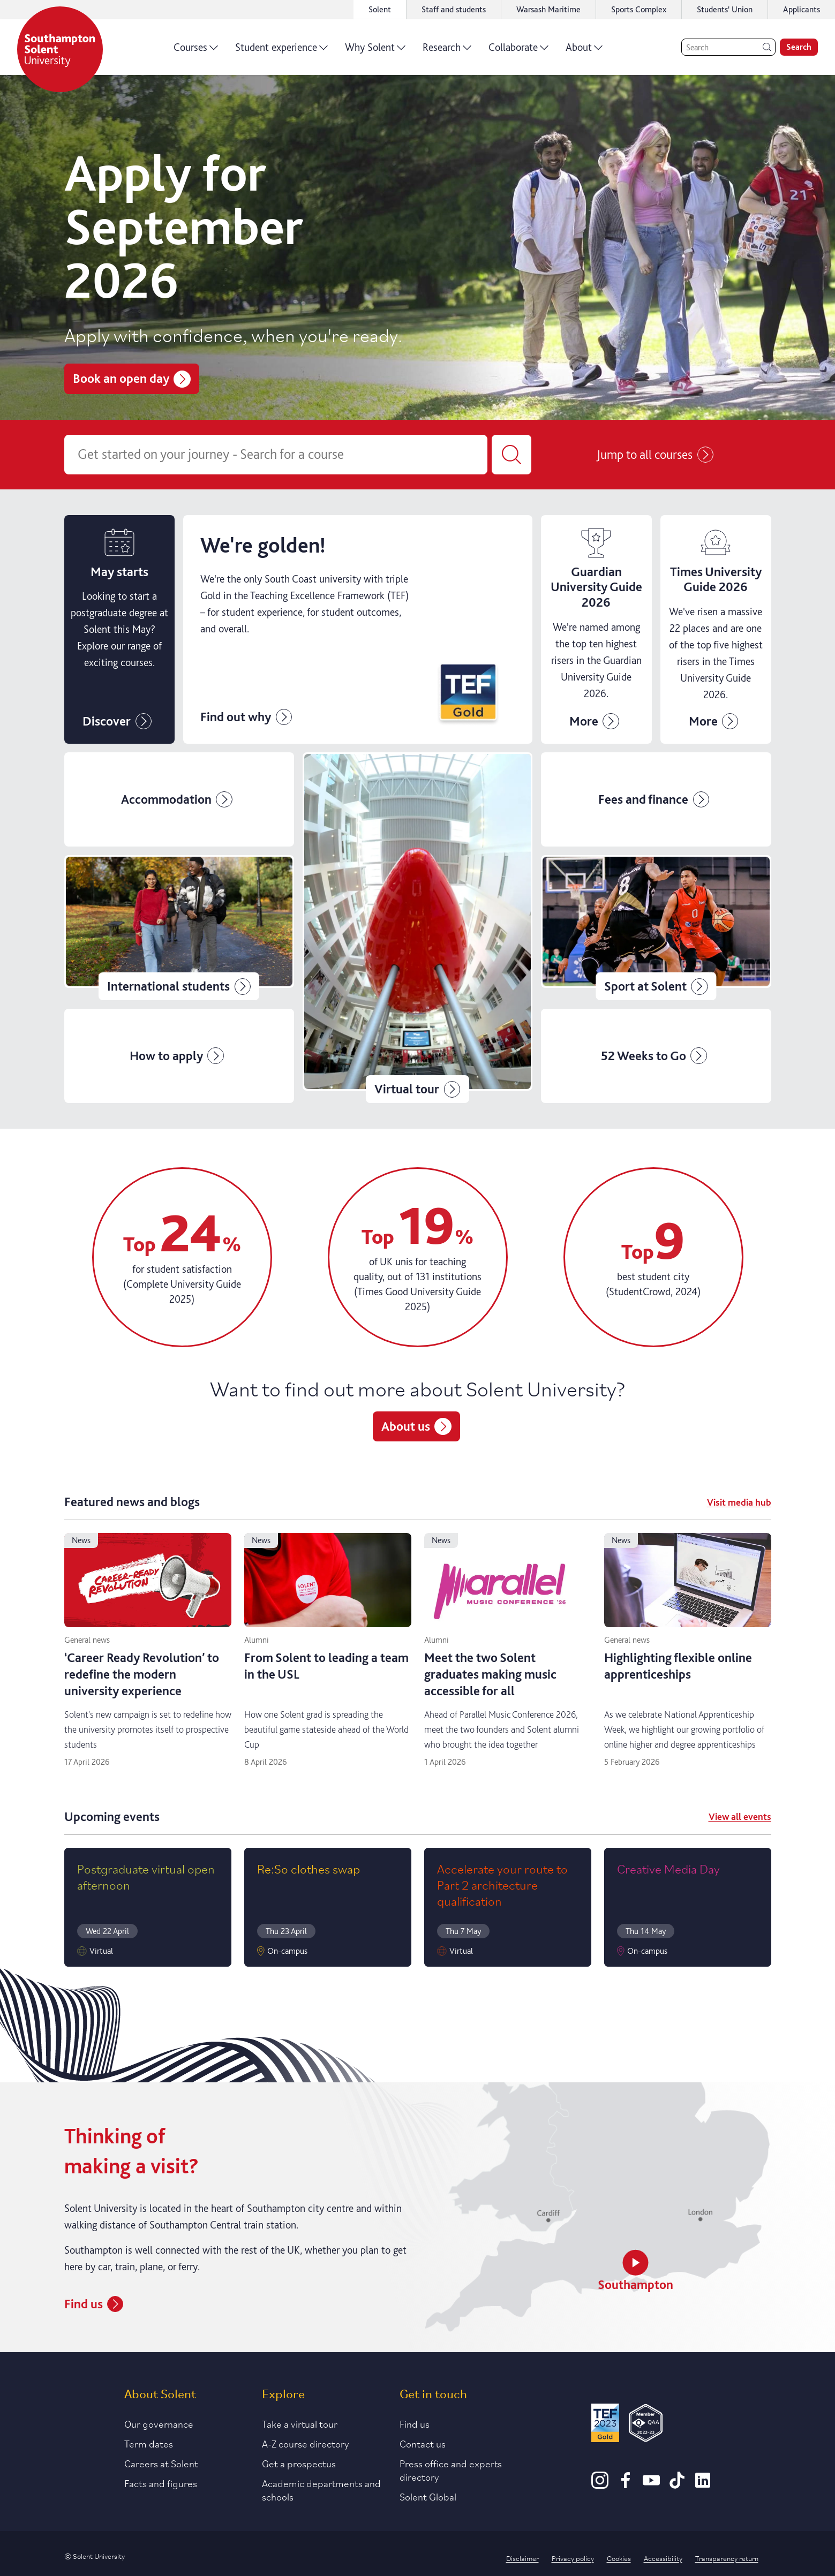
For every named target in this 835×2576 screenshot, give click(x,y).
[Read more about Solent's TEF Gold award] (605, 2425)
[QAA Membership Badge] (646, 2425)
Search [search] (798, 47)
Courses (196, 51)
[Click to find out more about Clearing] (357, 629)
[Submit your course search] (511, 454)
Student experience (281, 51)
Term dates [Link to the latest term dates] (148, 2443)
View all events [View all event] (740, 1816)
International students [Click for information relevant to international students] (179, 986)
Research (447, 51)
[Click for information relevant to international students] (179, 927)
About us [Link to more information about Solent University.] (416, 1426)
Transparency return (726, 2557)
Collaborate (518, 51)
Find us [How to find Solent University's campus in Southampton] (94, 2304)
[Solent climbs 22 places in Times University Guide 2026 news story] (715, 629)
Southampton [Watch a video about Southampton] (635, 2271)
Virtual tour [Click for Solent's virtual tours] (417, 1089)
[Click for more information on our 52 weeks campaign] (656, 1056)
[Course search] (275, 454)
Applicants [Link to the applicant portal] (801, 9)
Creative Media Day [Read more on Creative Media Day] (668, 1868)
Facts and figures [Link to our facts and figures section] (160, 2483)
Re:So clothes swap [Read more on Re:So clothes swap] (308, 1868)
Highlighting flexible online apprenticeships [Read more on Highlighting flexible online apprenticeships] (678, 1666)
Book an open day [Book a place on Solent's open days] (132, 378)
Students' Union (725, 9)
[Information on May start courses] (119, 629)
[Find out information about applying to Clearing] (596, 629)
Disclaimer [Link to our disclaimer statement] (522, 2557)
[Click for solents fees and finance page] (656, 799)
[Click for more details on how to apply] (179, 1056)
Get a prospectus (299, 2463)
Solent (379, 9)
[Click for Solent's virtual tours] (417, 927)
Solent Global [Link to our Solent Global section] (428, 2496)
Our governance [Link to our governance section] (158, 2423)
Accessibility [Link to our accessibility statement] (663, 2557)
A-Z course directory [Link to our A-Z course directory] (305, 2443)
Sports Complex (638, 9)
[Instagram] (599, 2485)
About (584, 51)
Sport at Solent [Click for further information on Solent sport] (656, 986)
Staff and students (454, 9)
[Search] (728, 47)
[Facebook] (625, 2485)
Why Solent (375, 51)
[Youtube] (651, 2485)
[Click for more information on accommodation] (179, 799)
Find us (415, 2423)
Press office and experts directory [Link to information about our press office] (451, 2469)
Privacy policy (573, 2557)
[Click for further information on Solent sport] (656, 927)
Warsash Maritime (548, 9)
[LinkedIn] (702, 2485)
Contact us (423, 2443)
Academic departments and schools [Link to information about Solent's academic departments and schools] (321, 2489)
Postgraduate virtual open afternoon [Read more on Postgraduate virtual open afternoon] (146, 1876)
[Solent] (60, 49)
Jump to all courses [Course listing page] (655, 455)
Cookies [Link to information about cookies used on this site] (619, 2557)
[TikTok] (677, 2485)
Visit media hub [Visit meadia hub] (739, 1502)
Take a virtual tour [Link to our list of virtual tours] (299, 2423)
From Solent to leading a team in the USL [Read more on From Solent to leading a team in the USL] (326, 1666)
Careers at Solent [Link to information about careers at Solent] (161, 2463)
